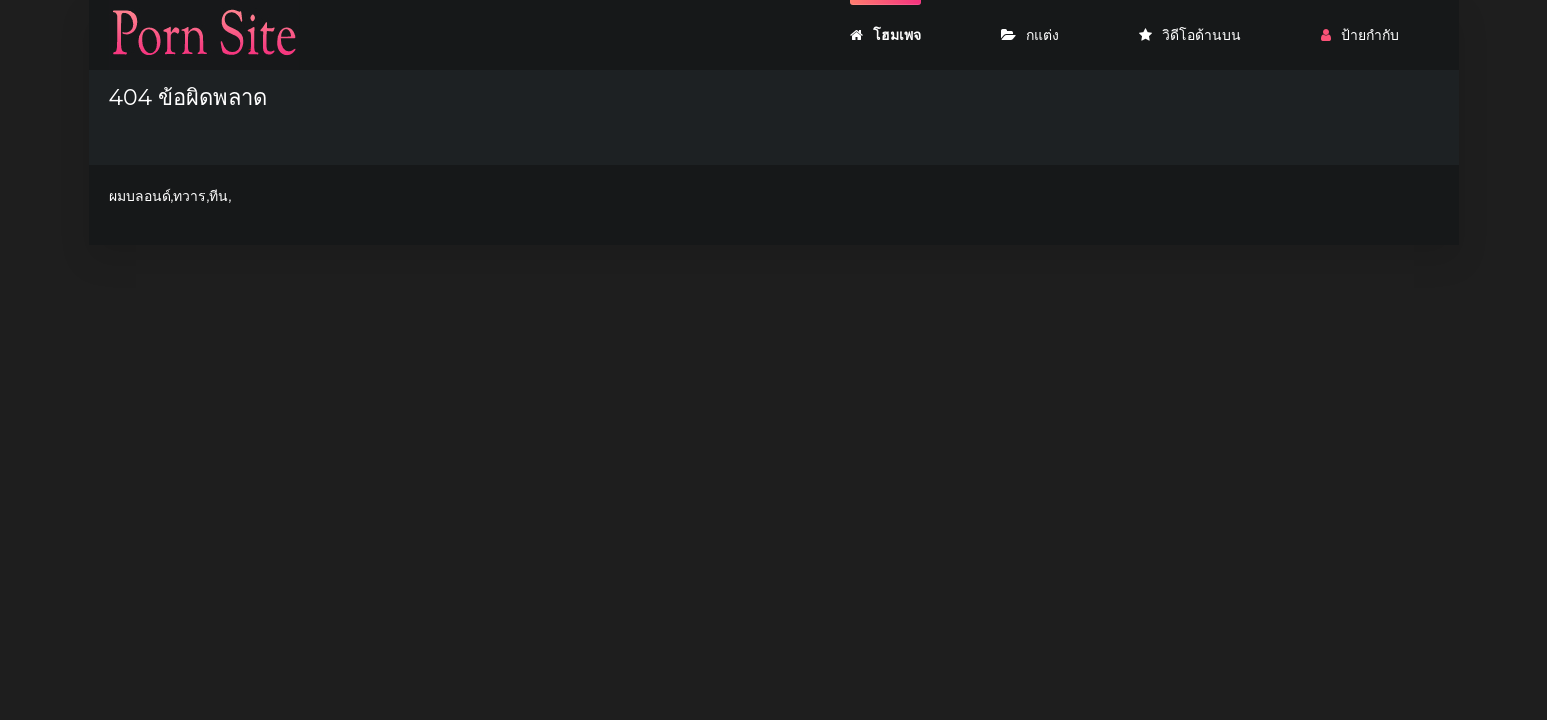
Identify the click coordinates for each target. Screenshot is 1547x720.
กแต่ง (1030, 35)
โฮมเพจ (885, 35)
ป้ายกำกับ (1360, 35)
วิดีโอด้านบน (1190, 35)
